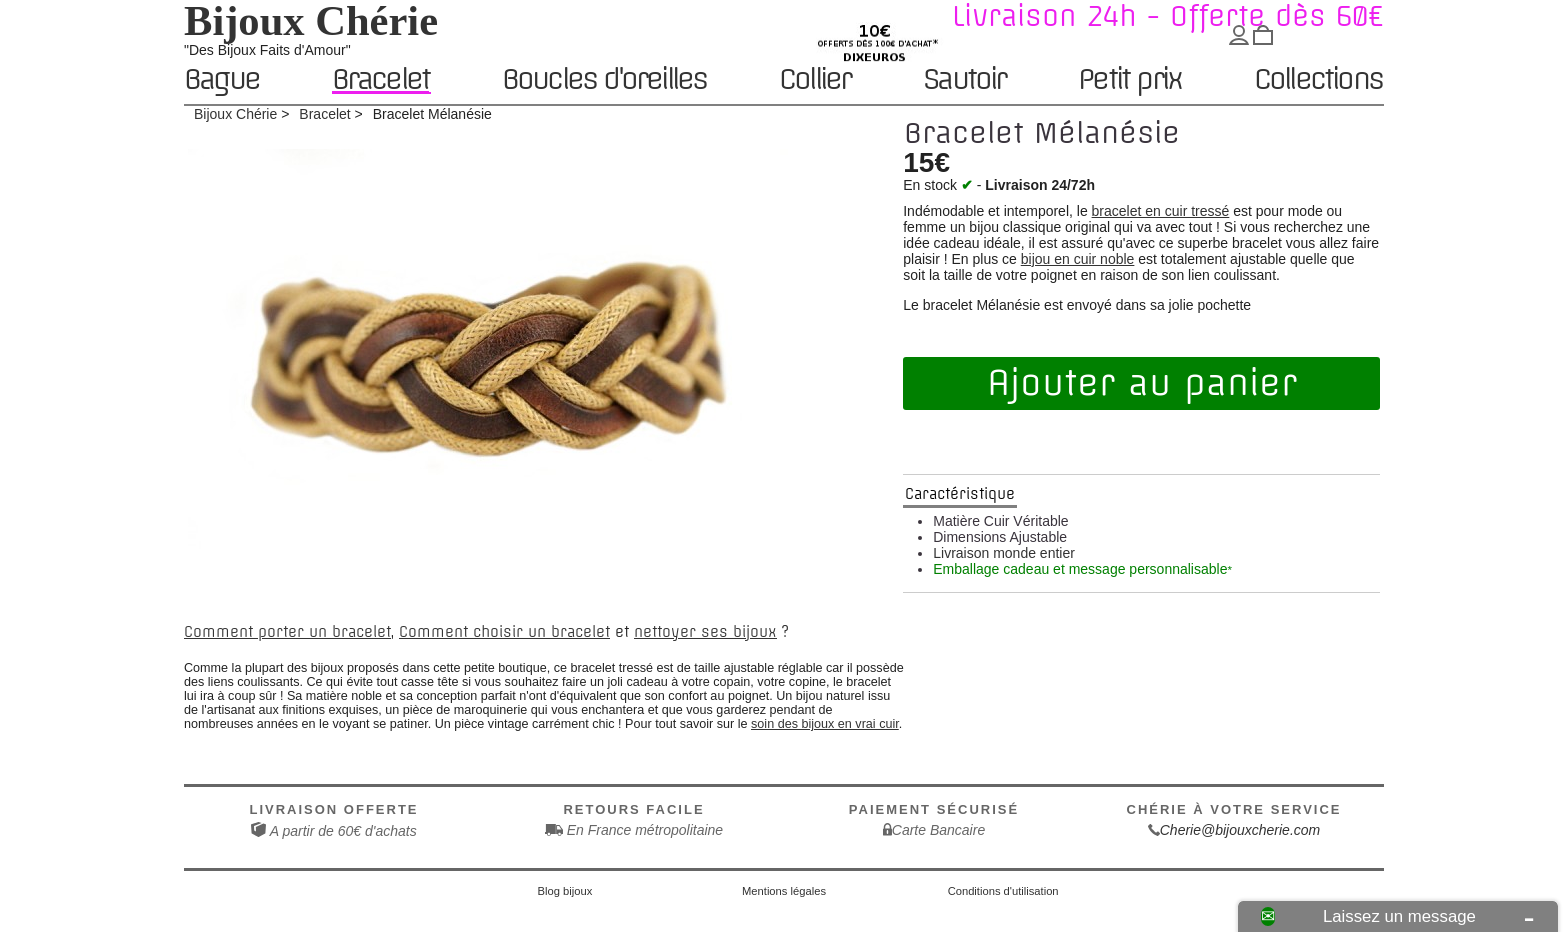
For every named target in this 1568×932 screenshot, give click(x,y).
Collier (814, 80)
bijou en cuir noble (1078, 259)
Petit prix (1129, 80)
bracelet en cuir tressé (1161, 211)
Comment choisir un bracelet (504, 632)
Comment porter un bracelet (287, 632)
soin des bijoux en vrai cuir (825, 724)
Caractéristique (960, 494)
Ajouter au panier (1142, 383)
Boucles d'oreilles (604, 80)
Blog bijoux (565, 891)
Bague (221, 80)
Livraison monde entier (1004, 553)
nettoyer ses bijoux (705, 632)
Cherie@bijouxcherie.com (1240, 830)
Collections (1318, 80)
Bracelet (381, 79)
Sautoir (964, 80)
